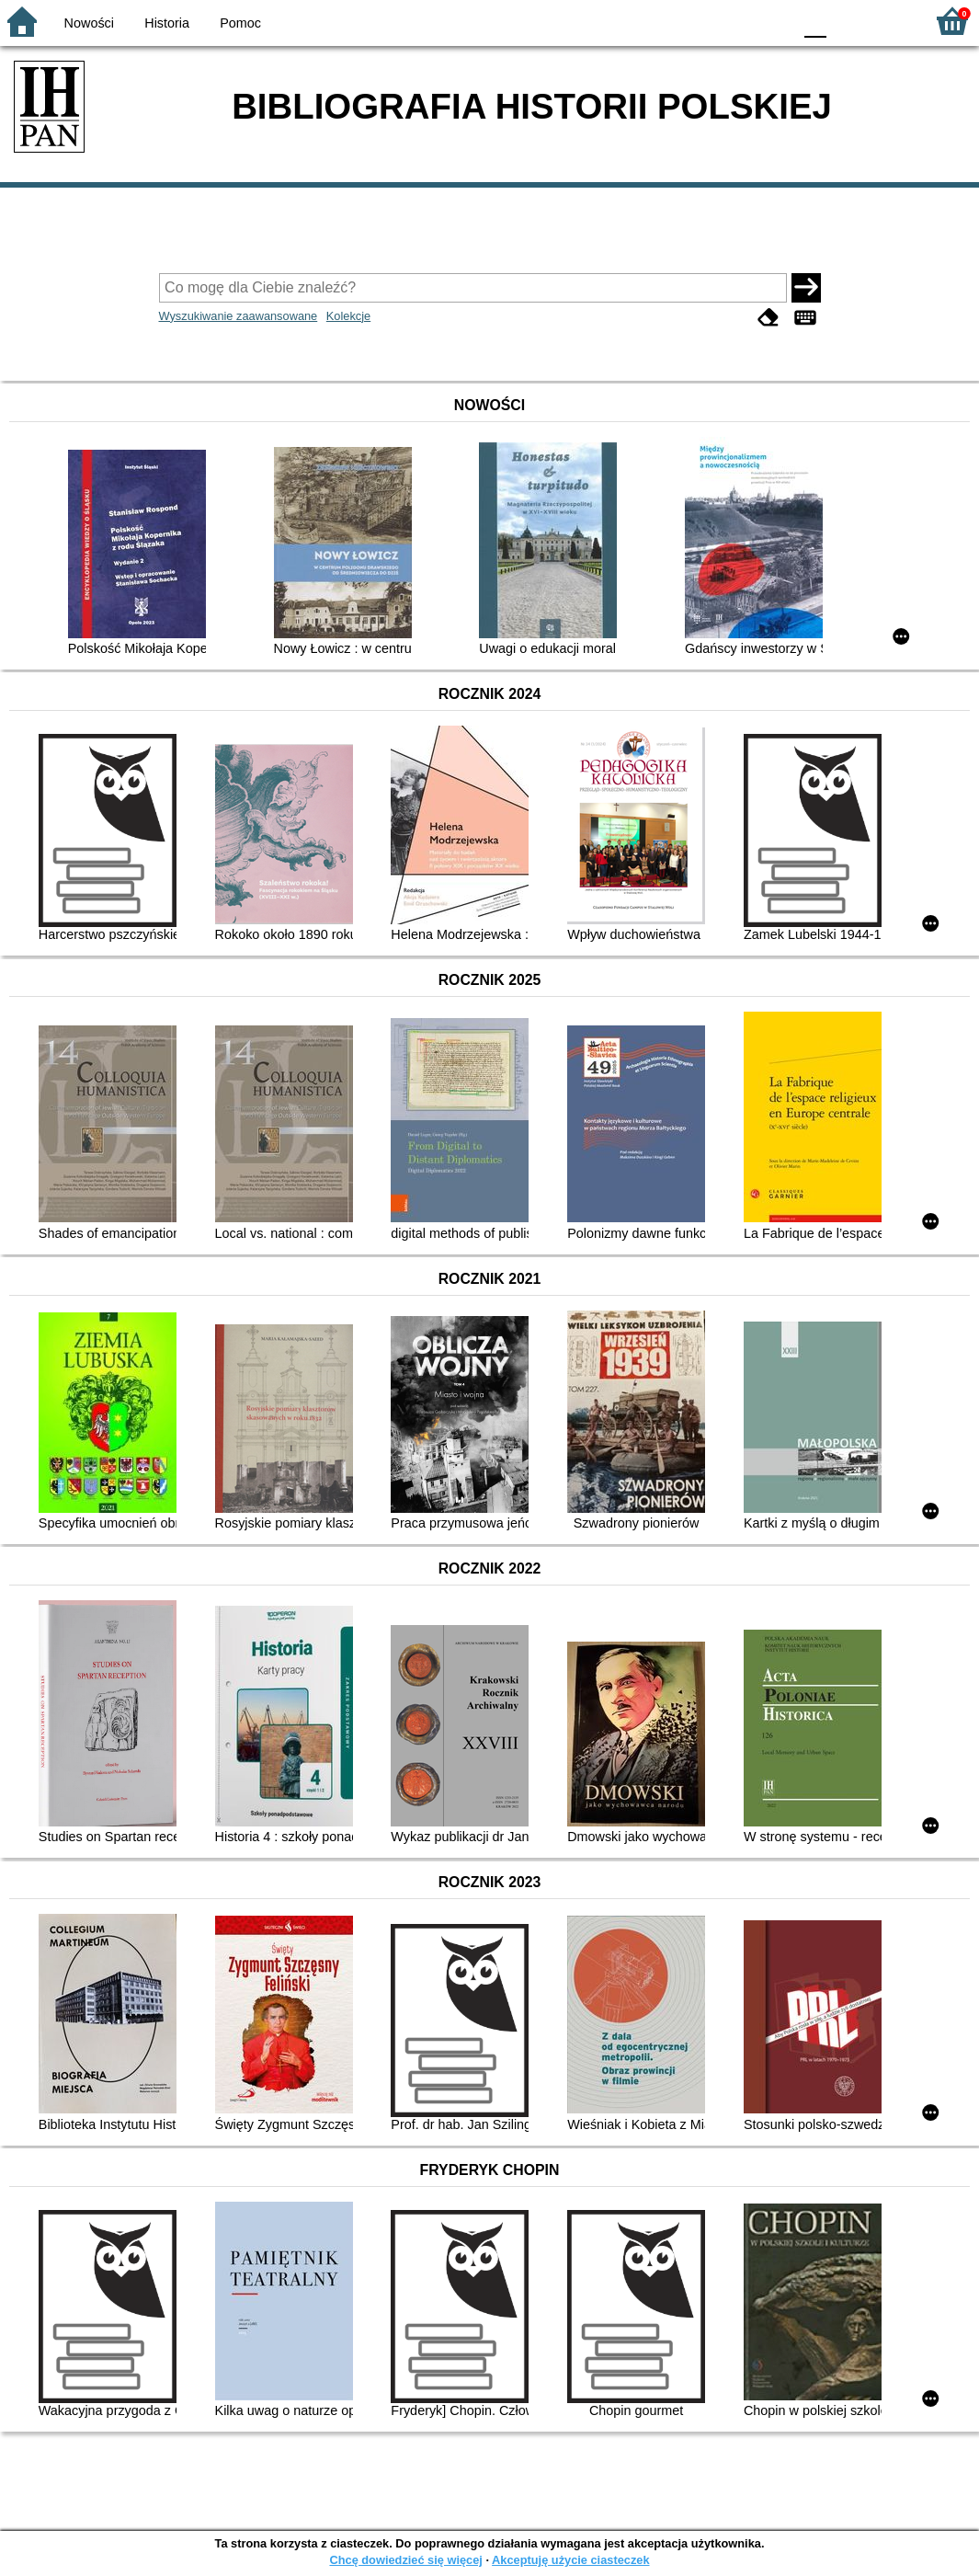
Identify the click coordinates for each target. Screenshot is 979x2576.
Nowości (89, 23)
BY (772, 21)
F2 (889, 21)
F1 (847, 21)
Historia (166, 23)
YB (735, 21)
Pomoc (240, 23)
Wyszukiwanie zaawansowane (238, 316)
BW (699, 21)
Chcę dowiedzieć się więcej (405, 2560)
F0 (815, 21)
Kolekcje (348, 316)
